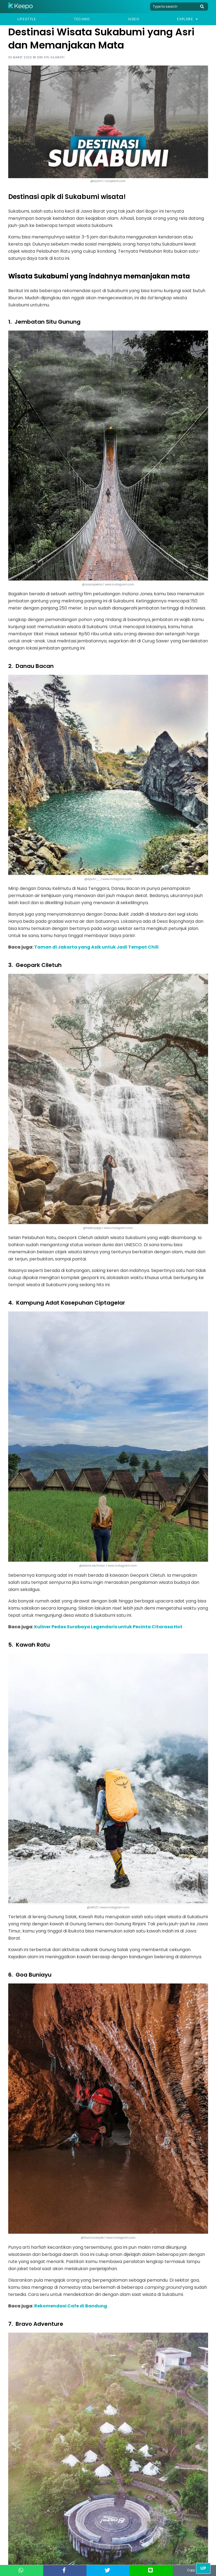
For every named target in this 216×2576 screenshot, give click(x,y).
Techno (82, 19)
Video (133, 19)
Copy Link (194, 2570)
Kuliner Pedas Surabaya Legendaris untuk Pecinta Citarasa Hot (108, 1627)
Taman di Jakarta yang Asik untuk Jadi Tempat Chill (96, 947)
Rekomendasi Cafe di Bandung (70, 2306)
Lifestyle (27, 19)
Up (203, 2568)
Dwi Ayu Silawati (50, 57)
